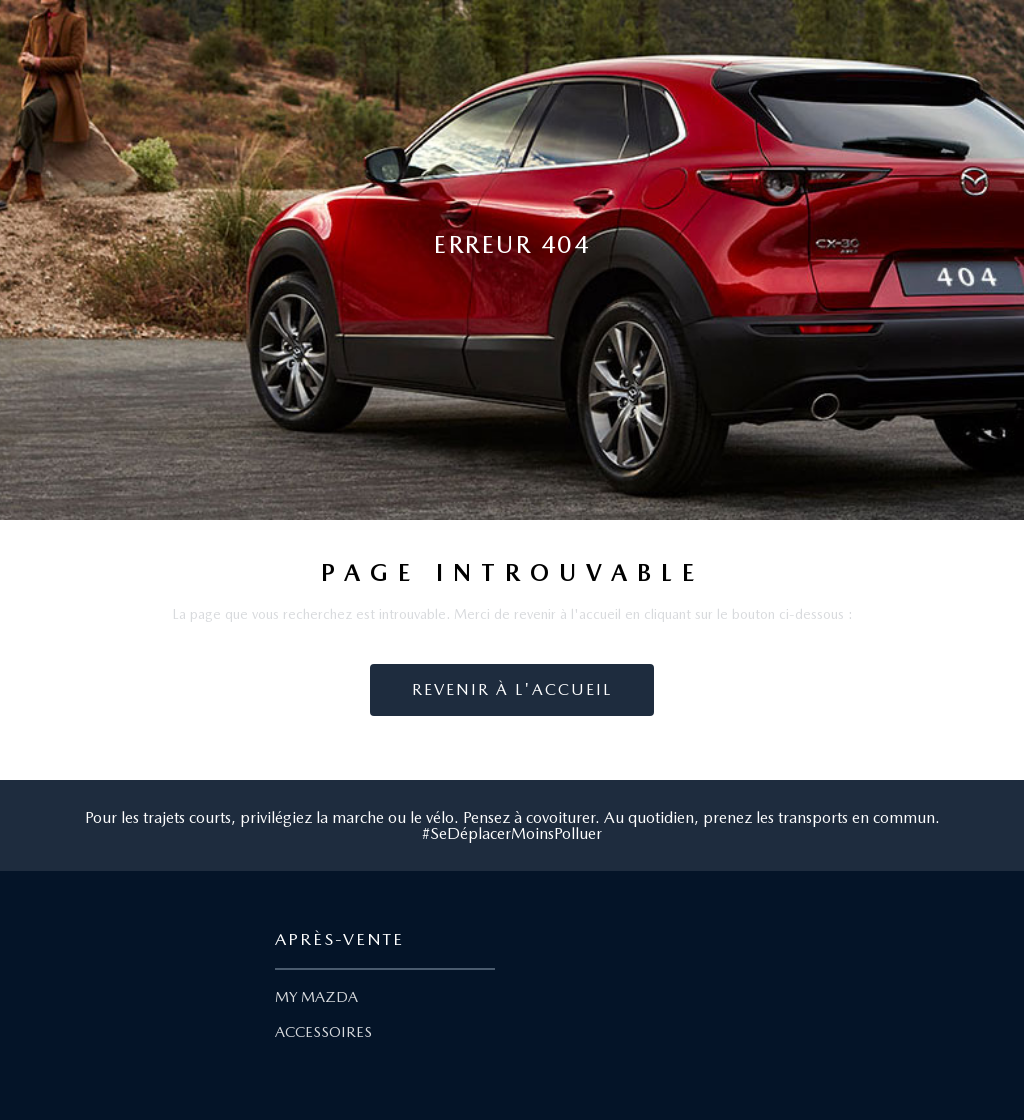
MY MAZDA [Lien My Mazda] (316, 997)
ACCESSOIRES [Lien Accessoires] (323, 1032)
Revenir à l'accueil (512, 689)
